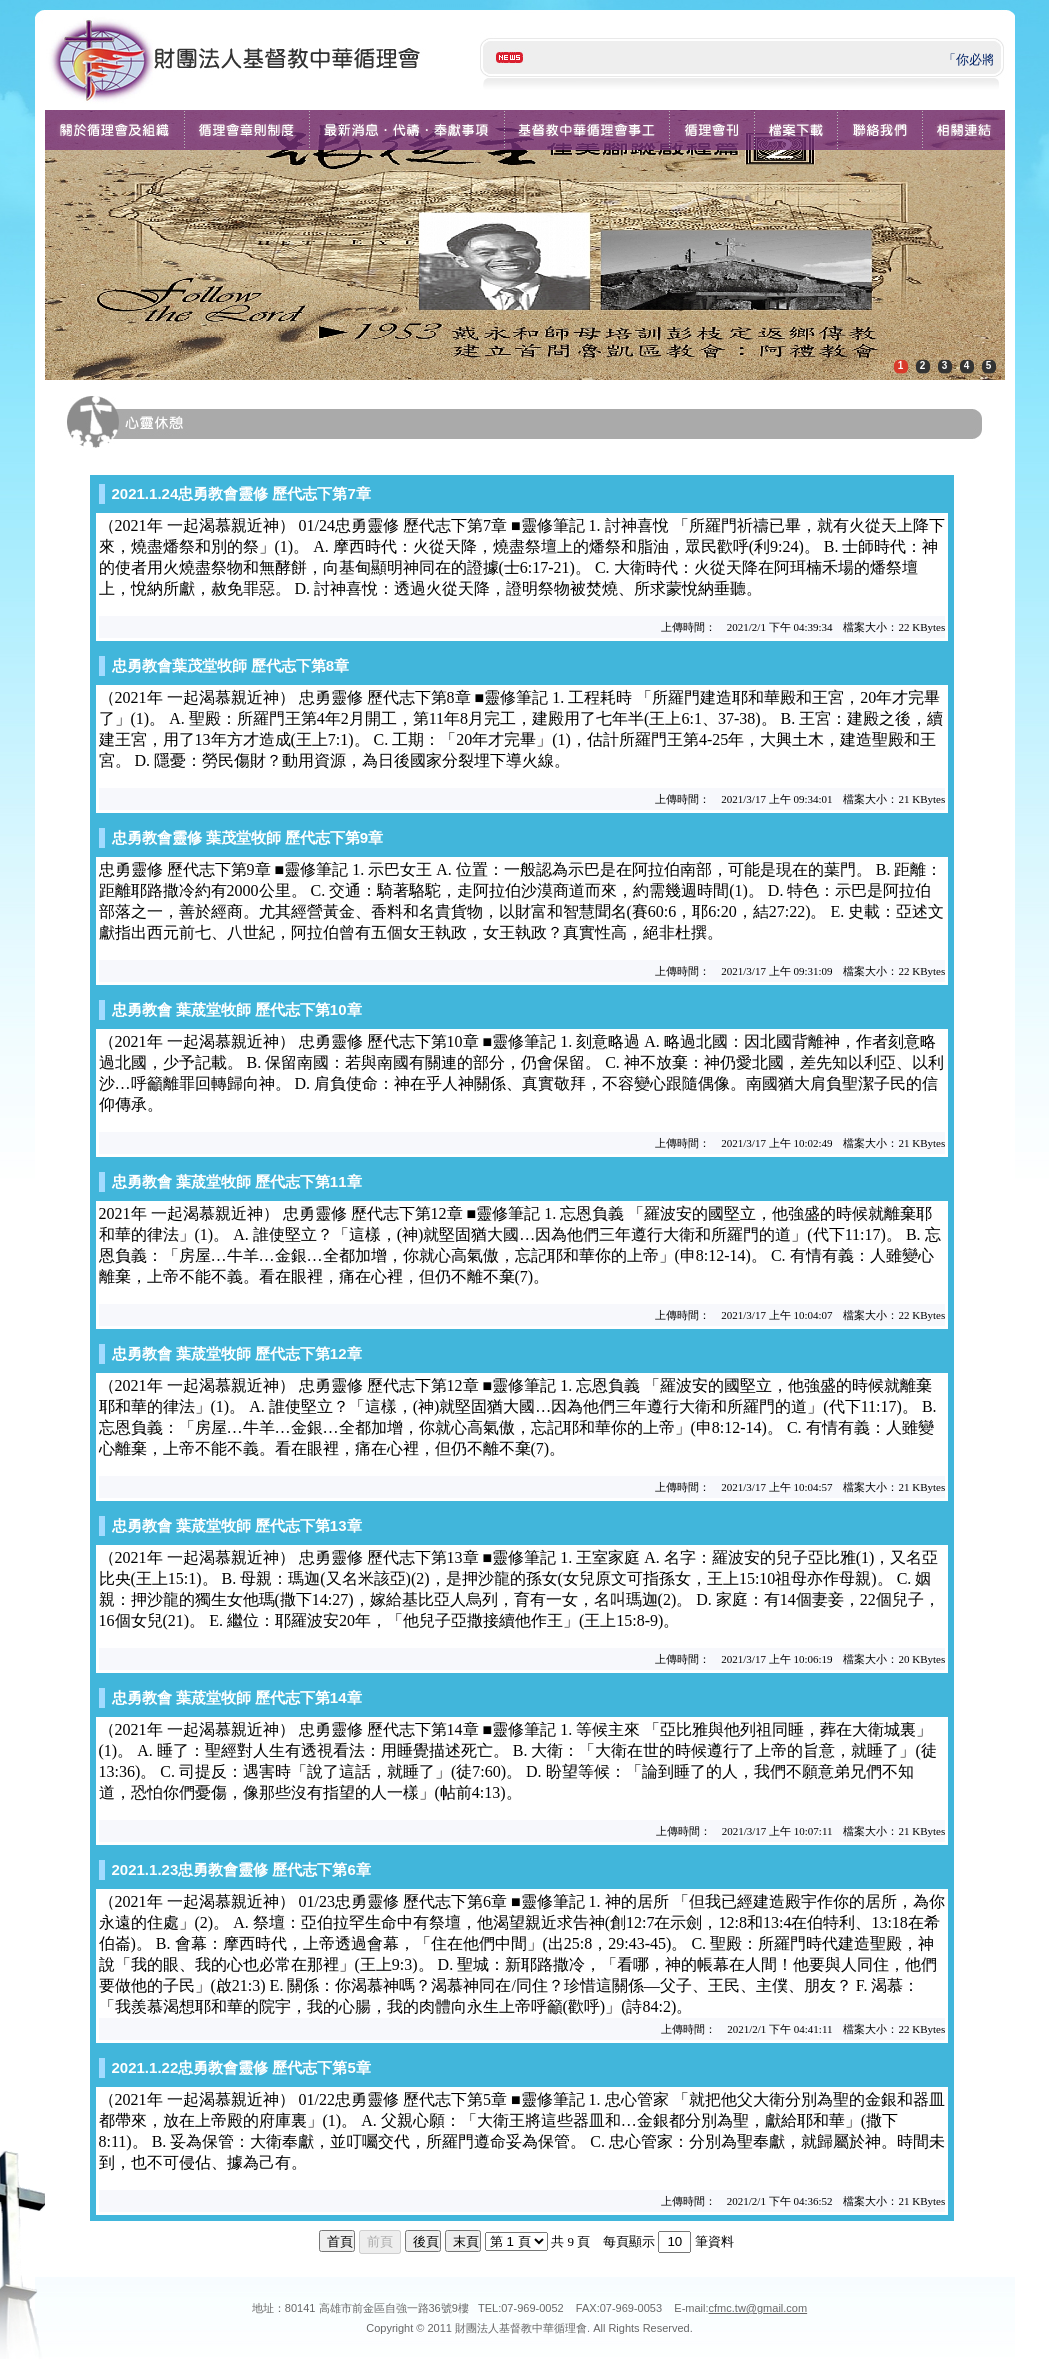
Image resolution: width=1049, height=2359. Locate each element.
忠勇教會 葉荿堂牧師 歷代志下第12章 (237, 1353)
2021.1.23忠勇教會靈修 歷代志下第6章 (241, 1869)
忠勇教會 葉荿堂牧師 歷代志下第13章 (237, 1525)
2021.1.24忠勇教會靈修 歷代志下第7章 (241, 493)
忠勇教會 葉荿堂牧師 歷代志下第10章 (237, 1009)
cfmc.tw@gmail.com (758, 2308)
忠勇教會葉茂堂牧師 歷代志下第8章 (231, 665)
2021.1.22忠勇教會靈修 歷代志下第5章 (241, 2067)
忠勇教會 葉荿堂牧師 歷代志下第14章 (237, 1697)
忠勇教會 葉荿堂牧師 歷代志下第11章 (237, 1181)
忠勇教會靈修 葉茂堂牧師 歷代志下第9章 (248, 837)
